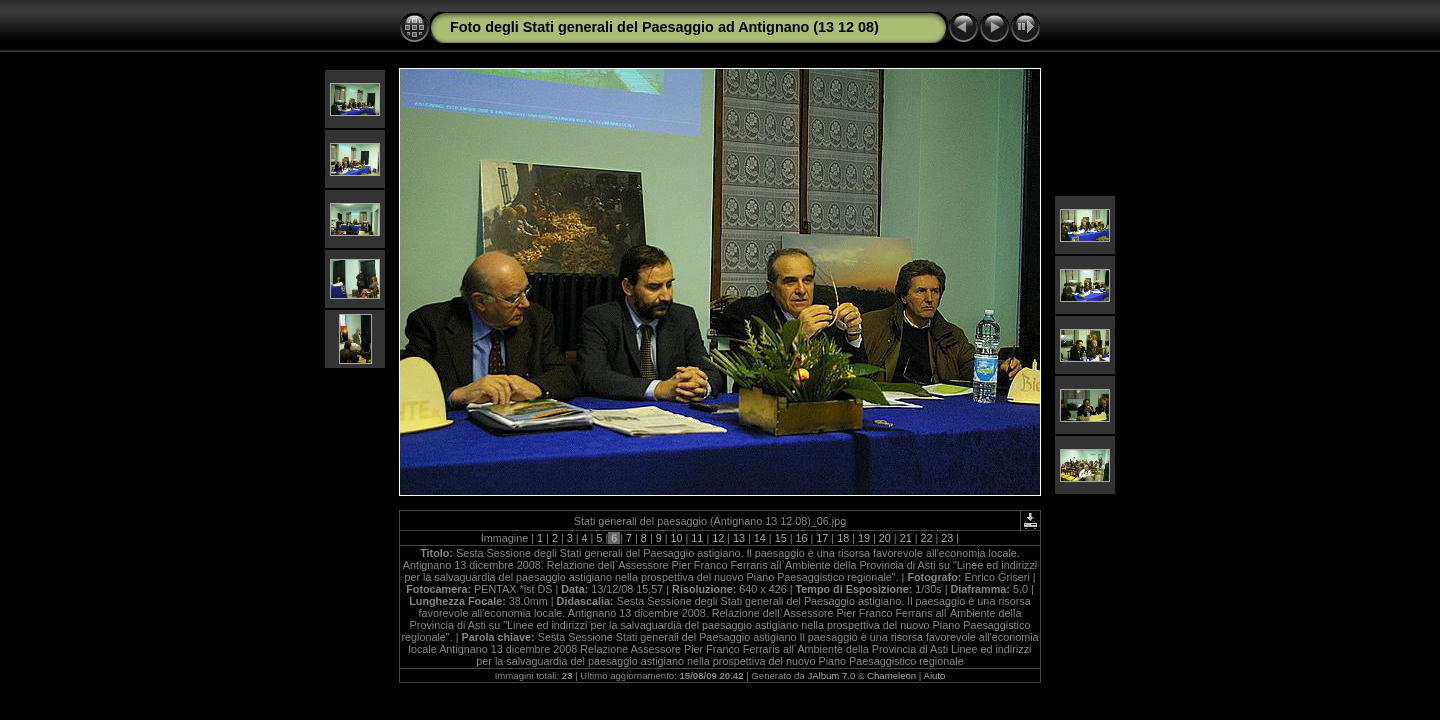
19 (864, 538)
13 (739, 538)
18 (843, 538)
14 (760, 538)
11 (697, 538)
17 (822, 538)
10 (677, 538)
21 (906, 538)
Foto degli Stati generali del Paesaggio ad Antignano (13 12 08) (664, 27)
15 (781, 538)
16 (802, 538)
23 (947, 538)
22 (926, 538)
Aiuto (934, 675)
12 (718, 538)
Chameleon (891, 675)
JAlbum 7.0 (831, 675)
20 (885, 538)
